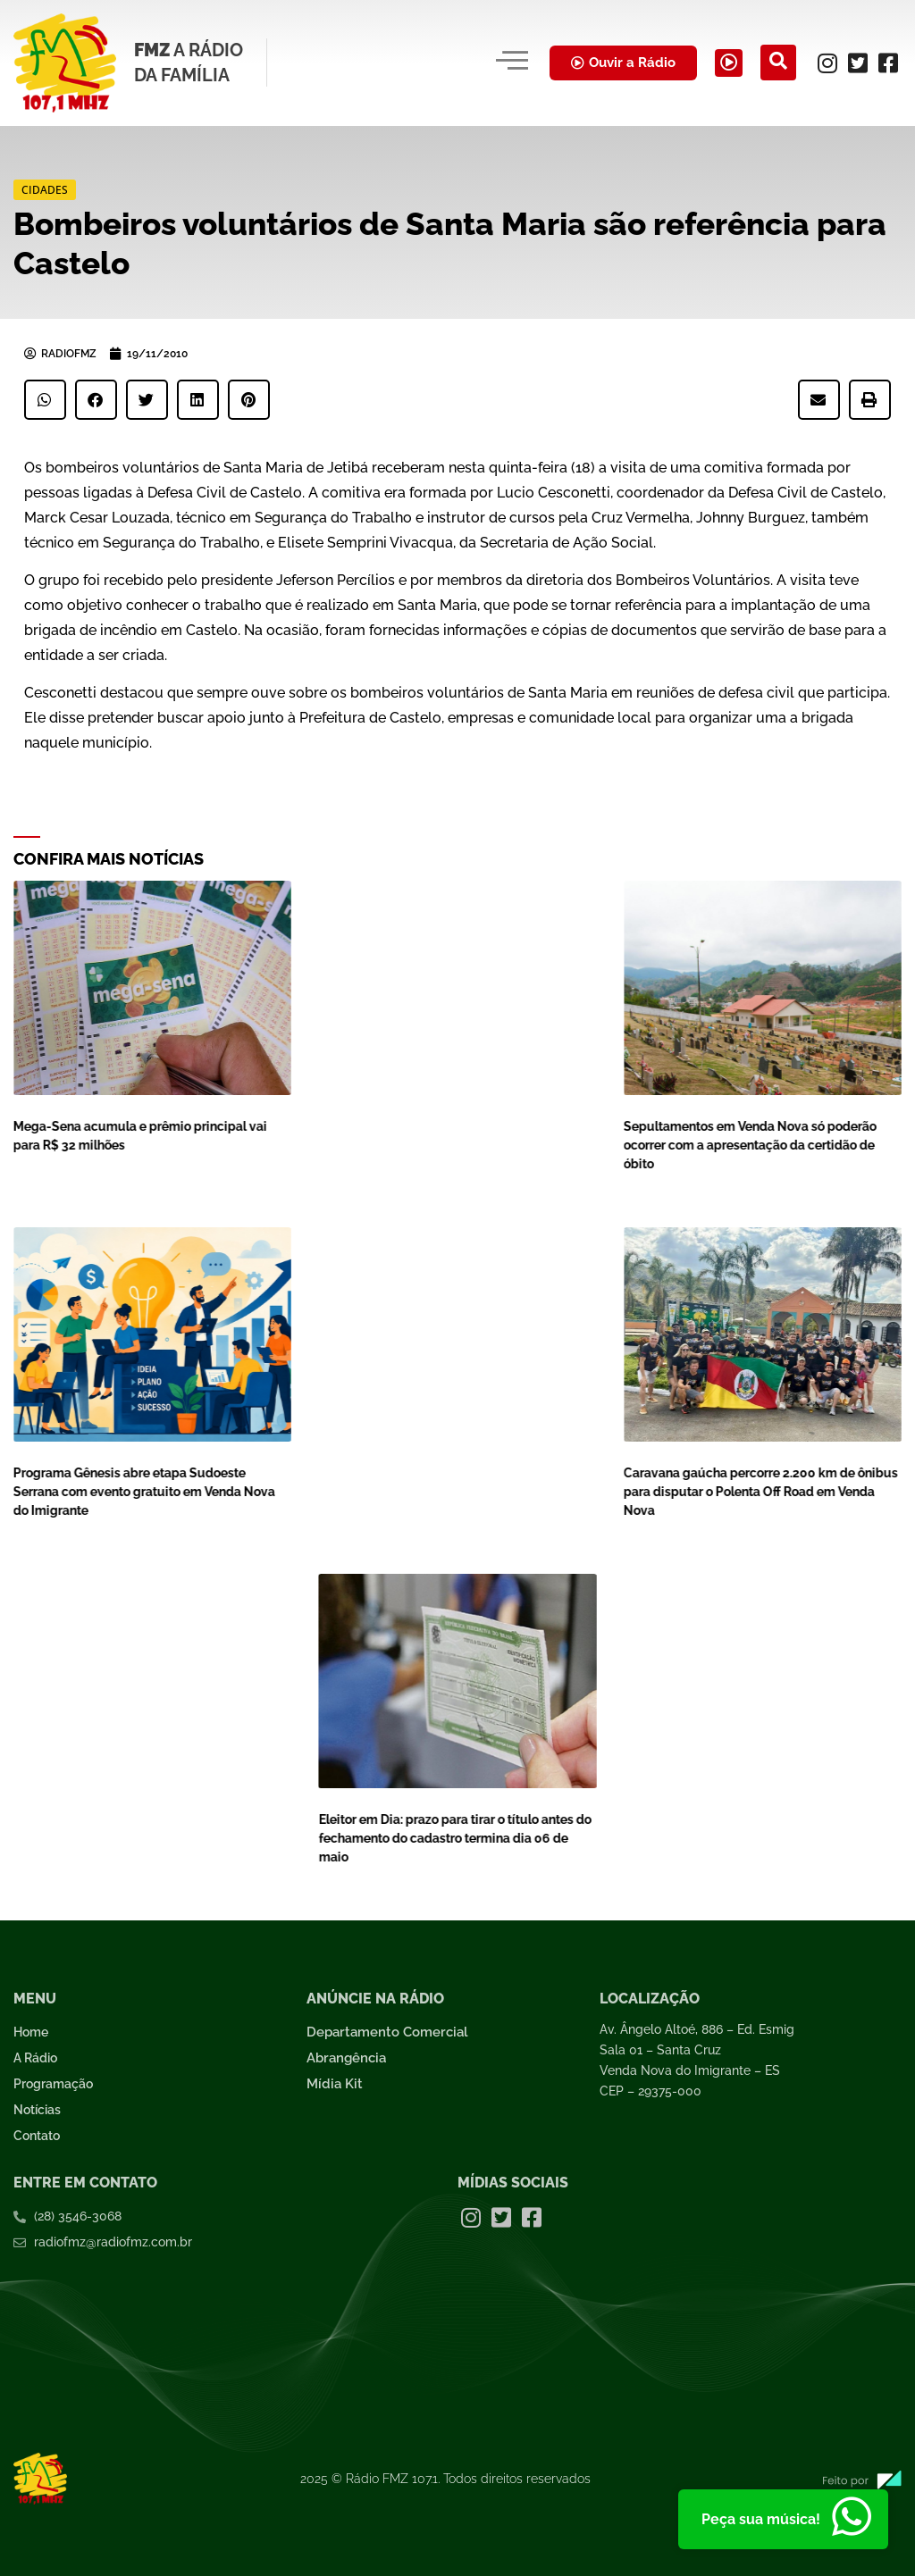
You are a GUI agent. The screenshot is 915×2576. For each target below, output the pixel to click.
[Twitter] (857, 62)
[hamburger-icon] (483, 62)
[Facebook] (888, 62)
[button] (45, 400)
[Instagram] (827, 62)
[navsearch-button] (778, 62)
